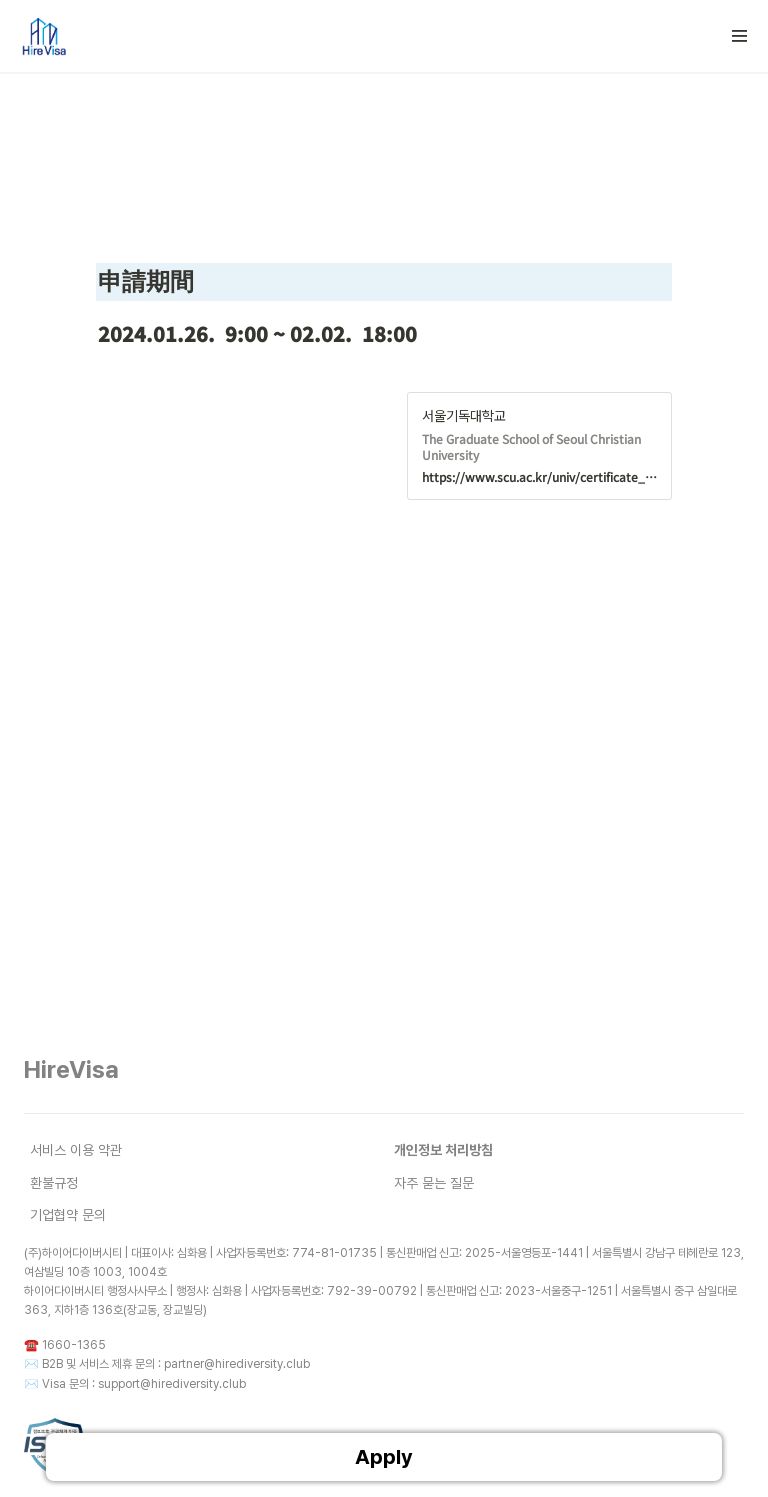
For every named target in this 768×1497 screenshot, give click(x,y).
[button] (740, 36)
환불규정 (54, 1183)
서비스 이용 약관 (76, 1150)
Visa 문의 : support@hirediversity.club (144, 1384)
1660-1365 (74, 1345)
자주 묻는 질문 (434, 1183)
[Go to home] (43, 36)
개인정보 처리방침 (443, 1150)
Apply (384, 1457)
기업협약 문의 (68, 1215)
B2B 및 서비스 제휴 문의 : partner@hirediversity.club (176, 1364)
